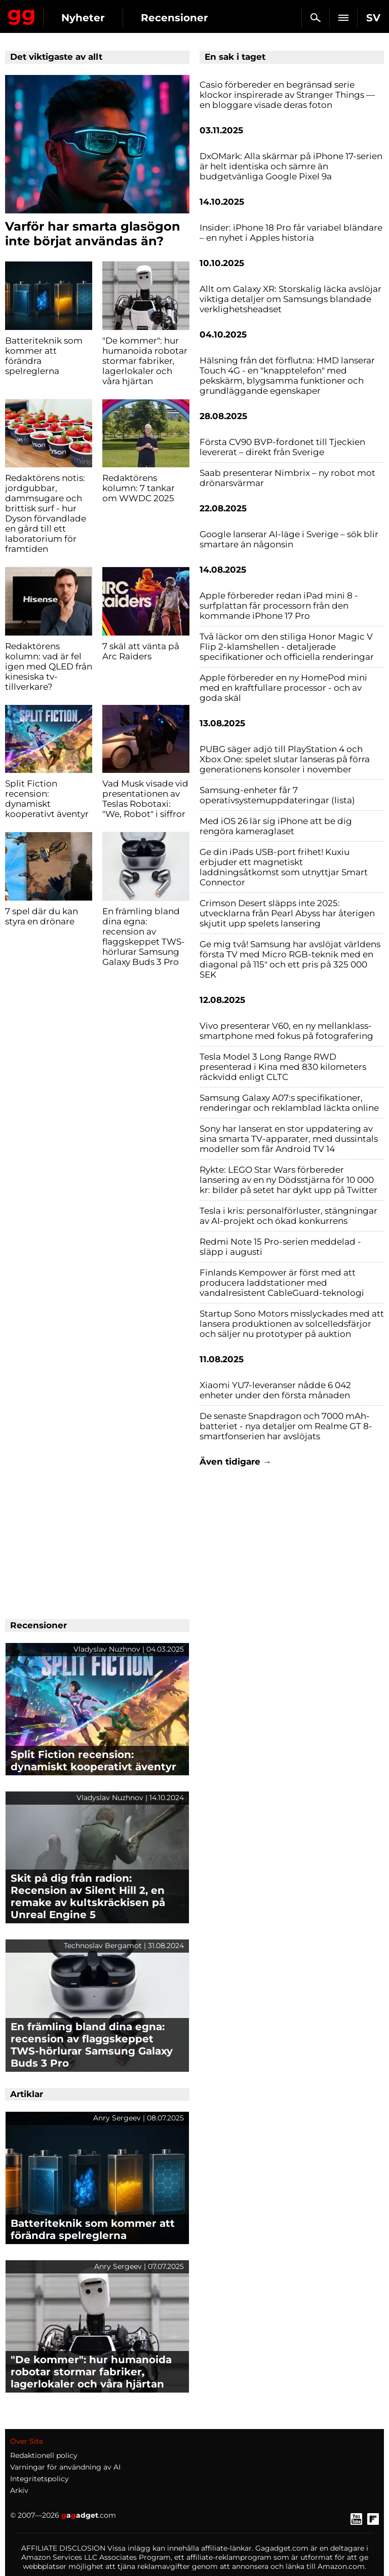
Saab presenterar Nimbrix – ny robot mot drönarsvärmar (287, 478)
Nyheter (83, 18)
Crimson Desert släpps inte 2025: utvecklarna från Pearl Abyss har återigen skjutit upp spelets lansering (287, 913)
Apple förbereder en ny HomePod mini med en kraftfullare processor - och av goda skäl (283, 688)
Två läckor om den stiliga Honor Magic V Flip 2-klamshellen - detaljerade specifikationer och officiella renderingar (287, 646)
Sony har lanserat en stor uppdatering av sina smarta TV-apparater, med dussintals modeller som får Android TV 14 (289, 1139)
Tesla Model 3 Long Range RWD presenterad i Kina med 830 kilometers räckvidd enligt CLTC (283, 1067)
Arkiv (19, 2490)
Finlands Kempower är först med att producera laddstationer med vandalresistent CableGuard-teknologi (282, 1282)
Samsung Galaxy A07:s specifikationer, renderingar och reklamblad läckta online (289, 1103)
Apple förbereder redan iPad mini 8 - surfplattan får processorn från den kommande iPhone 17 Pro (279, 605)
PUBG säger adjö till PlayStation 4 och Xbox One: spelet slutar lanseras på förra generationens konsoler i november (285, 759)
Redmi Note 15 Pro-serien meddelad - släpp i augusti (280, 1247)
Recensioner (174, 18)
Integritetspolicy (39, 2478)
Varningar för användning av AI (65, 2467)
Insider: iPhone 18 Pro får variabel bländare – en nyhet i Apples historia (291, 232)
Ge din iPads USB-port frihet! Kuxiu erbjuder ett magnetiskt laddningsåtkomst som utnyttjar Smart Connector (284, 867)
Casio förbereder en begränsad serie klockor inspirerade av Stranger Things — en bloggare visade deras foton (287, 95)
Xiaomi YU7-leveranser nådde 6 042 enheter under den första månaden (275, 1390)
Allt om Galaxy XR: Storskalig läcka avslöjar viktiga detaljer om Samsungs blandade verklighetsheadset (290, 299)
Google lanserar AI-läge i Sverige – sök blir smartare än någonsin (289, 539)
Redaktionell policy (43, 2455)
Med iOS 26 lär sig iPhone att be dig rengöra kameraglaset (276, 826)
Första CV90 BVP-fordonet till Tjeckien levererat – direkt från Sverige (282, 447)
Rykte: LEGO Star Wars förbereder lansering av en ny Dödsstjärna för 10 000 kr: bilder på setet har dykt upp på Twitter (288, 1180)
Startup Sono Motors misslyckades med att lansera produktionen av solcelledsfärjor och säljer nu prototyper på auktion (292, 1324)
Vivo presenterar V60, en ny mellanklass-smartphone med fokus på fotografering (286, 1031)
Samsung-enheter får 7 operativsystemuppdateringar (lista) (277, 795)
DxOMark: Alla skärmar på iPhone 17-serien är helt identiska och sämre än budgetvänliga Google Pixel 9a (291, 166)
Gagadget (21, 15)
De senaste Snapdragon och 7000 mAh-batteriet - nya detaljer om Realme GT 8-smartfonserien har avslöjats (286, 1426)
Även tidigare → (235, 1462)
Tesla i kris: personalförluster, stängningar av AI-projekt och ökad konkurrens (288, 1216)
